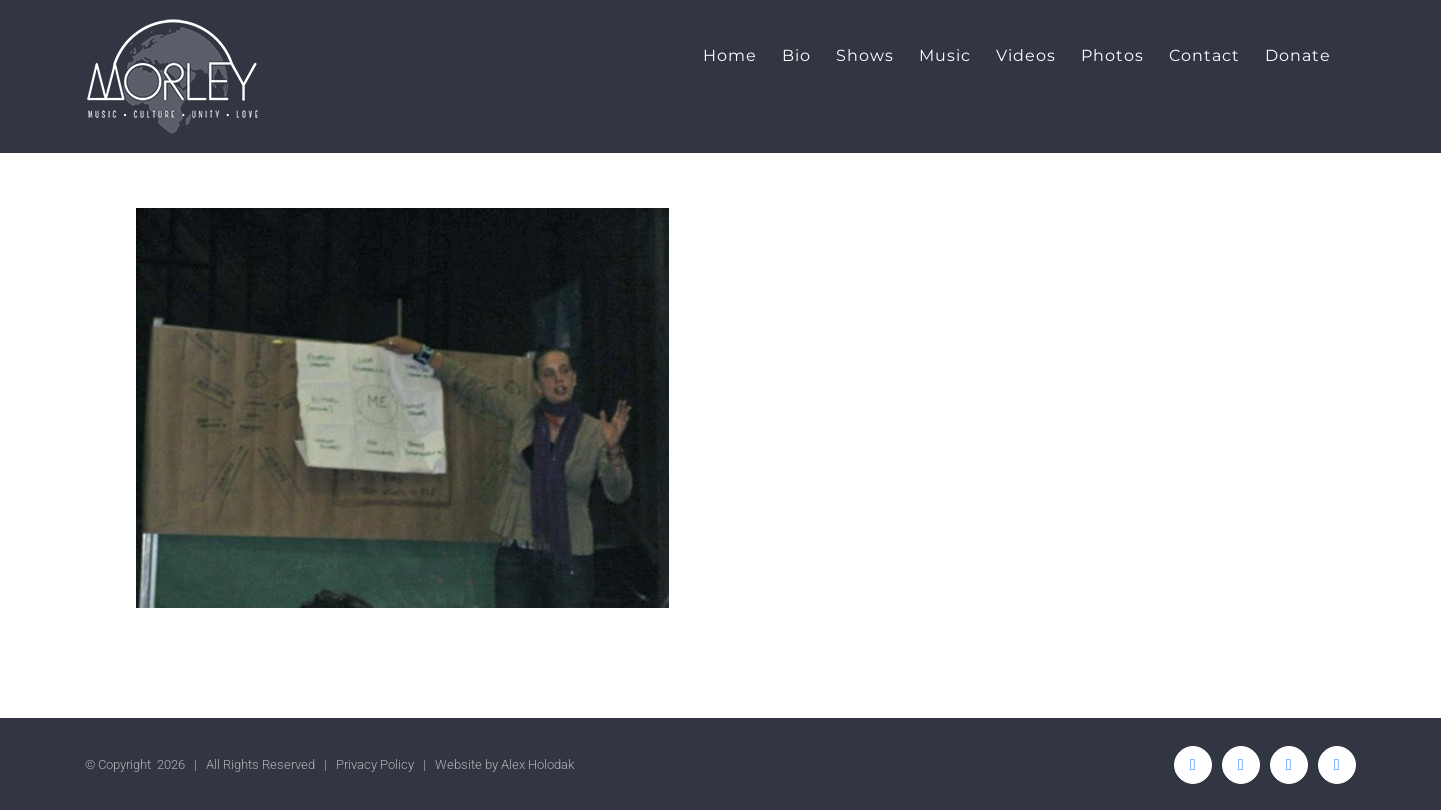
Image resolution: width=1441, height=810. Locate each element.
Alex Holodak (537, 764)
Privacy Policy (375, 764)
